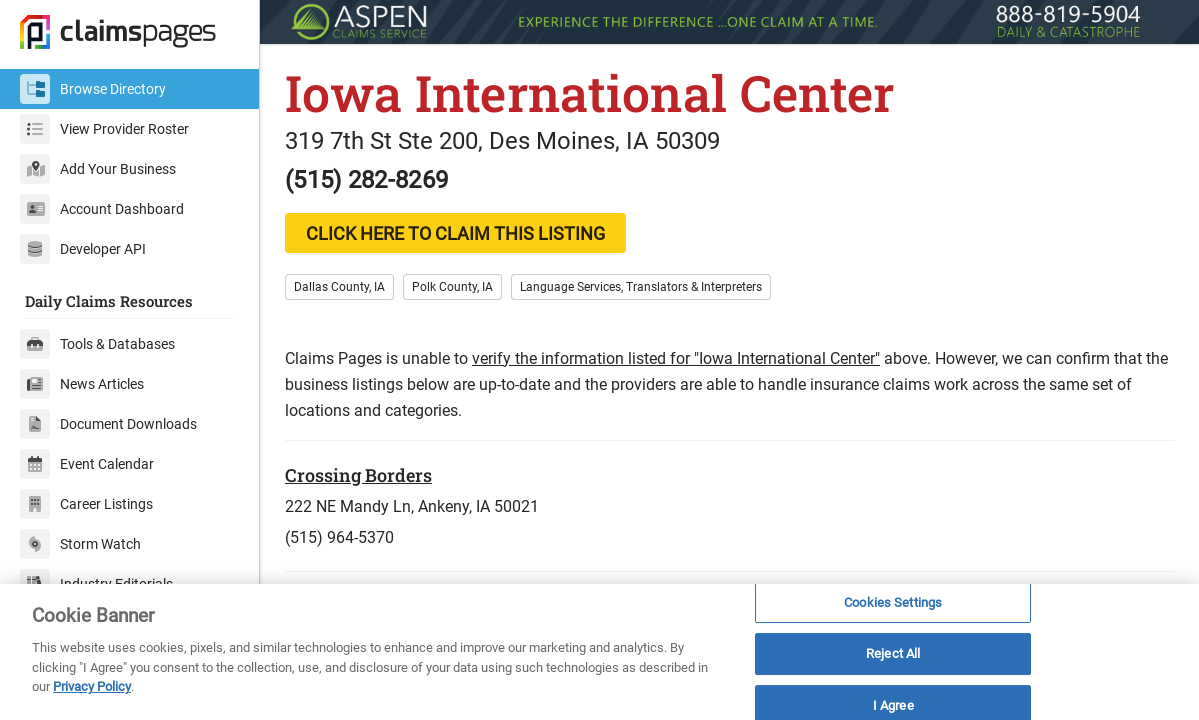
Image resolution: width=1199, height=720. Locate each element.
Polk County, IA (452, 287)
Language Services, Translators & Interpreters (641, 287)
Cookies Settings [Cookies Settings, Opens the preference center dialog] (893, 602)
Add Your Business (98, 169)
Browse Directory (93, 89)
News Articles (82, 384)
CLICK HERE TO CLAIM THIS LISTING (455, 233)
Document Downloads (108, 424)
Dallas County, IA (339, 287)
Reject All (893, 653)
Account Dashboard (102, 209)
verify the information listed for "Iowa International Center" (676, 358)
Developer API (83, 249)
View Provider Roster (104, 129)
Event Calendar (87, 464)
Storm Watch (80, 544)
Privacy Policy (92, 686)
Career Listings (86, 504)
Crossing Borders (358, 475)
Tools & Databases (97, 344)
